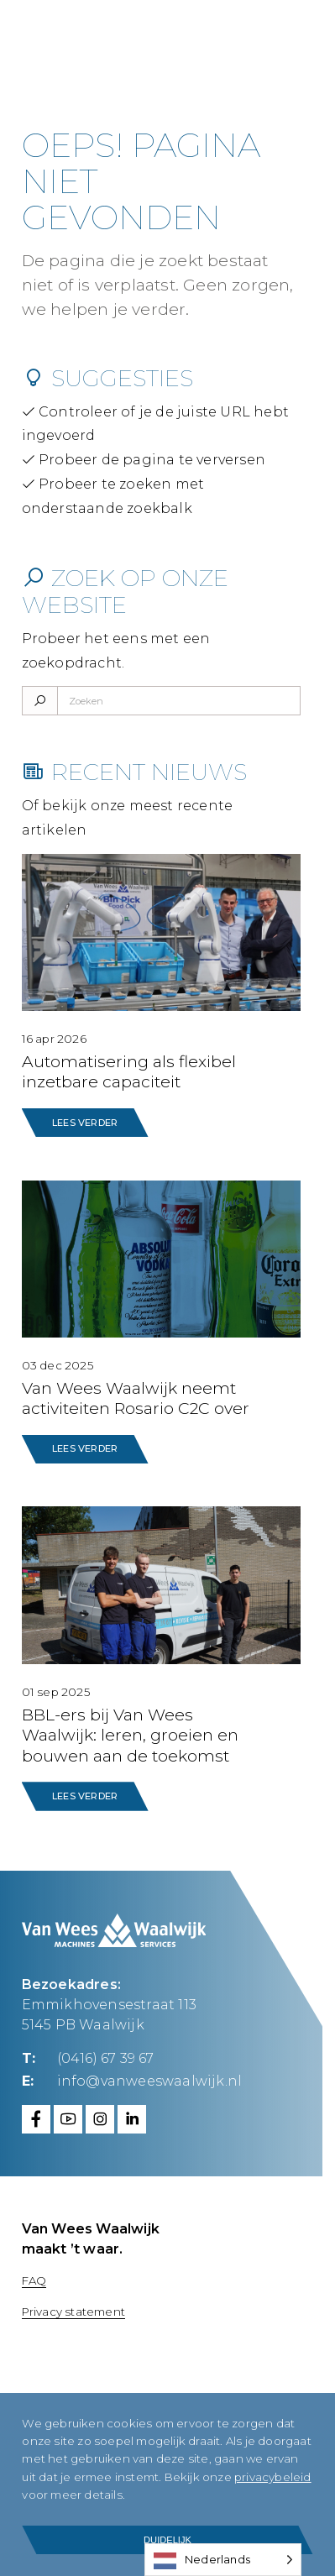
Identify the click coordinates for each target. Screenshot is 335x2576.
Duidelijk (167, 2540)
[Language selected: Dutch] (222, 2559)
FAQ (34, 2280)
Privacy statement (73, 2311)
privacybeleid (100, 2494)
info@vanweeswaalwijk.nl (150, 2081)
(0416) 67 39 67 (105, 2058)
